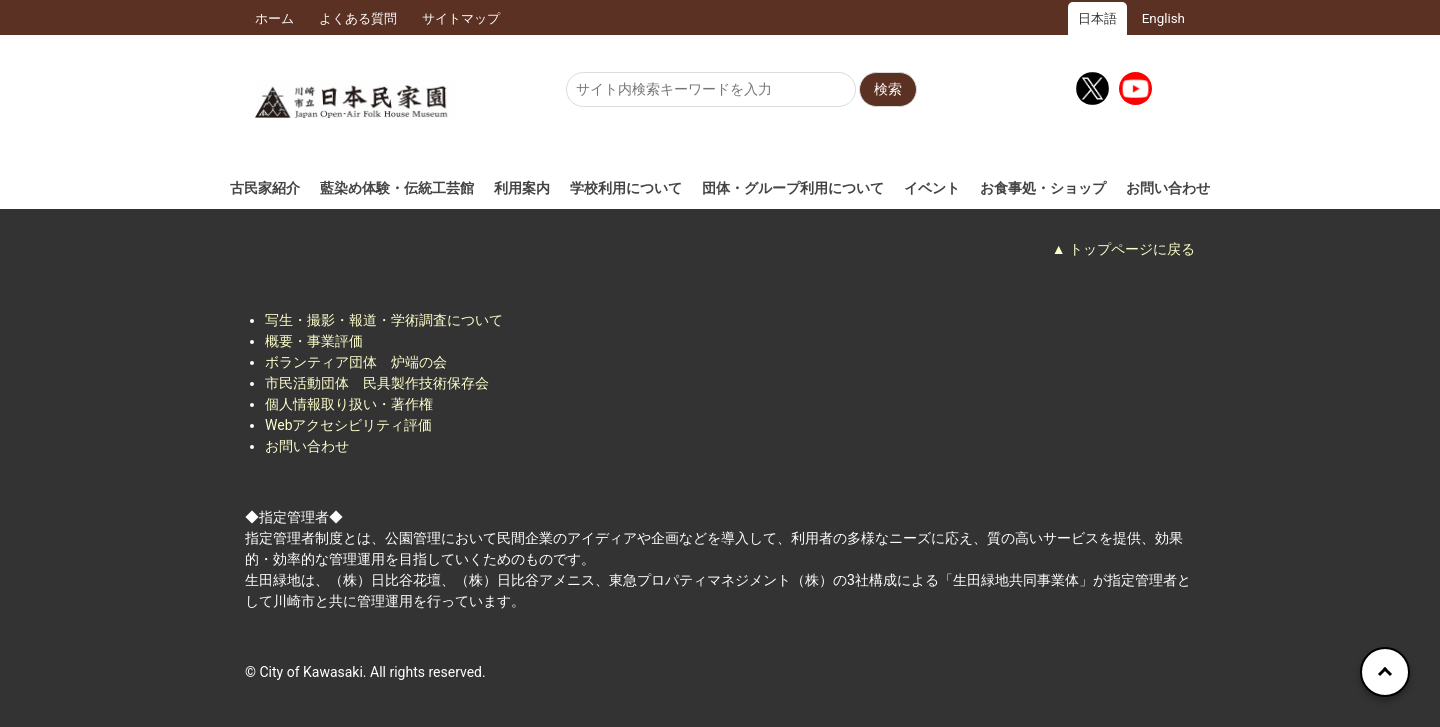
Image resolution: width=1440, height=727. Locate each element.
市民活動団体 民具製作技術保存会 (377, 383)
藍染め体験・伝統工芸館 (397, 188)
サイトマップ (461, 18)
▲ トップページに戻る (1123, 249)
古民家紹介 (265, 188)
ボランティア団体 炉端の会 (356, 362)
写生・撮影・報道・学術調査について (384, 320)
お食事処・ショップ (1043, 188)
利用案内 (522, 188)
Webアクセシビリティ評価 (349, 425)
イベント (932, 188)
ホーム (274, 18)
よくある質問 (358, 18)
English (1163, 18)
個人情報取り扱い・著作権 (349, 404)
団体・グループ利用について (793, 188)
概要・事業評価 (314, 341)
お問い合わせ (1168, 188)
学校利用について (626, 188)
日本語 (1097, 18)
